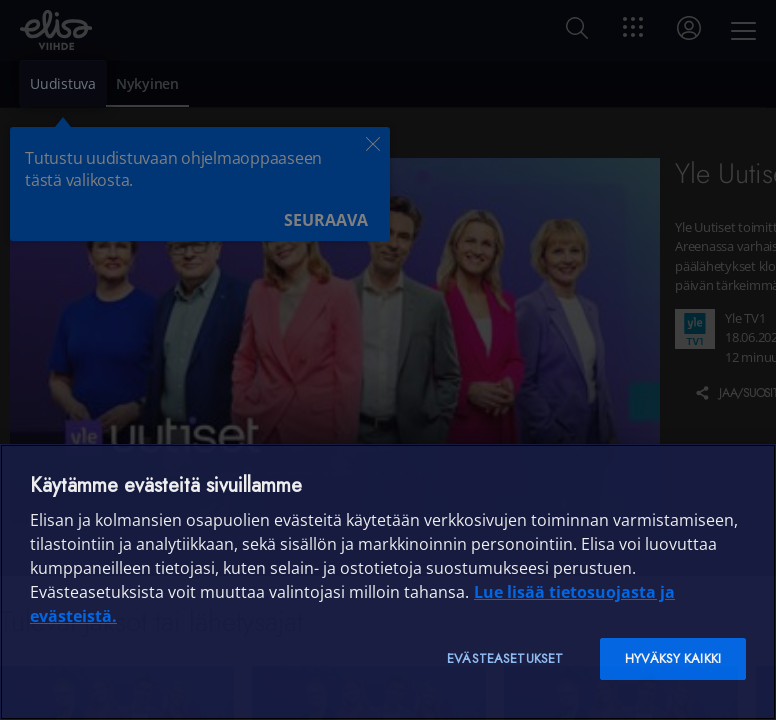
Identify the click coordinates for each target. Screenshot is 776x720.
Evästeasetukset (505, 658)
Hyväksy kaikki (673, 658)
